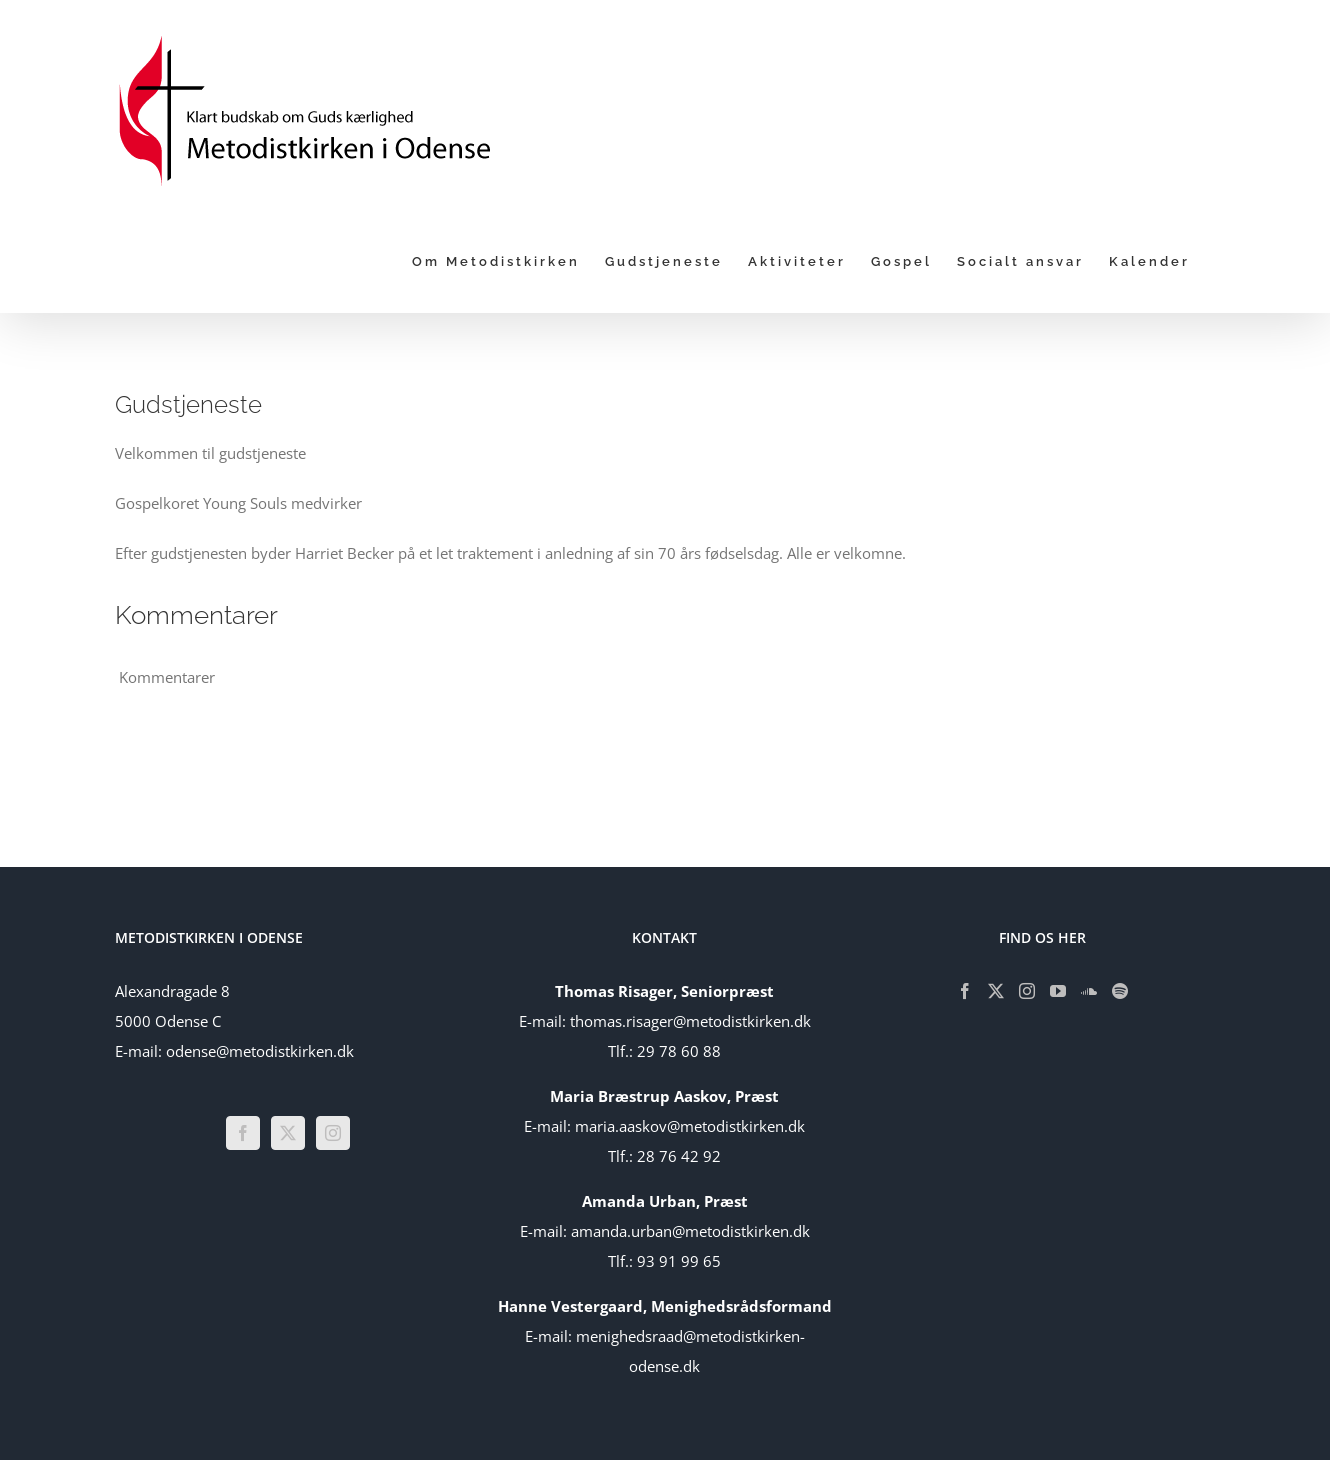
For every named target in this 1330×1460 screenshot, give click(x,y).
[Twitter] (288, 1133)
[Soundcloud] (1089, 991)
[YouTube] (1058, 991)
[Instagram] (333, 1133)
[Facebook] (243, 1133)
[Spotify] (1120, 991)
